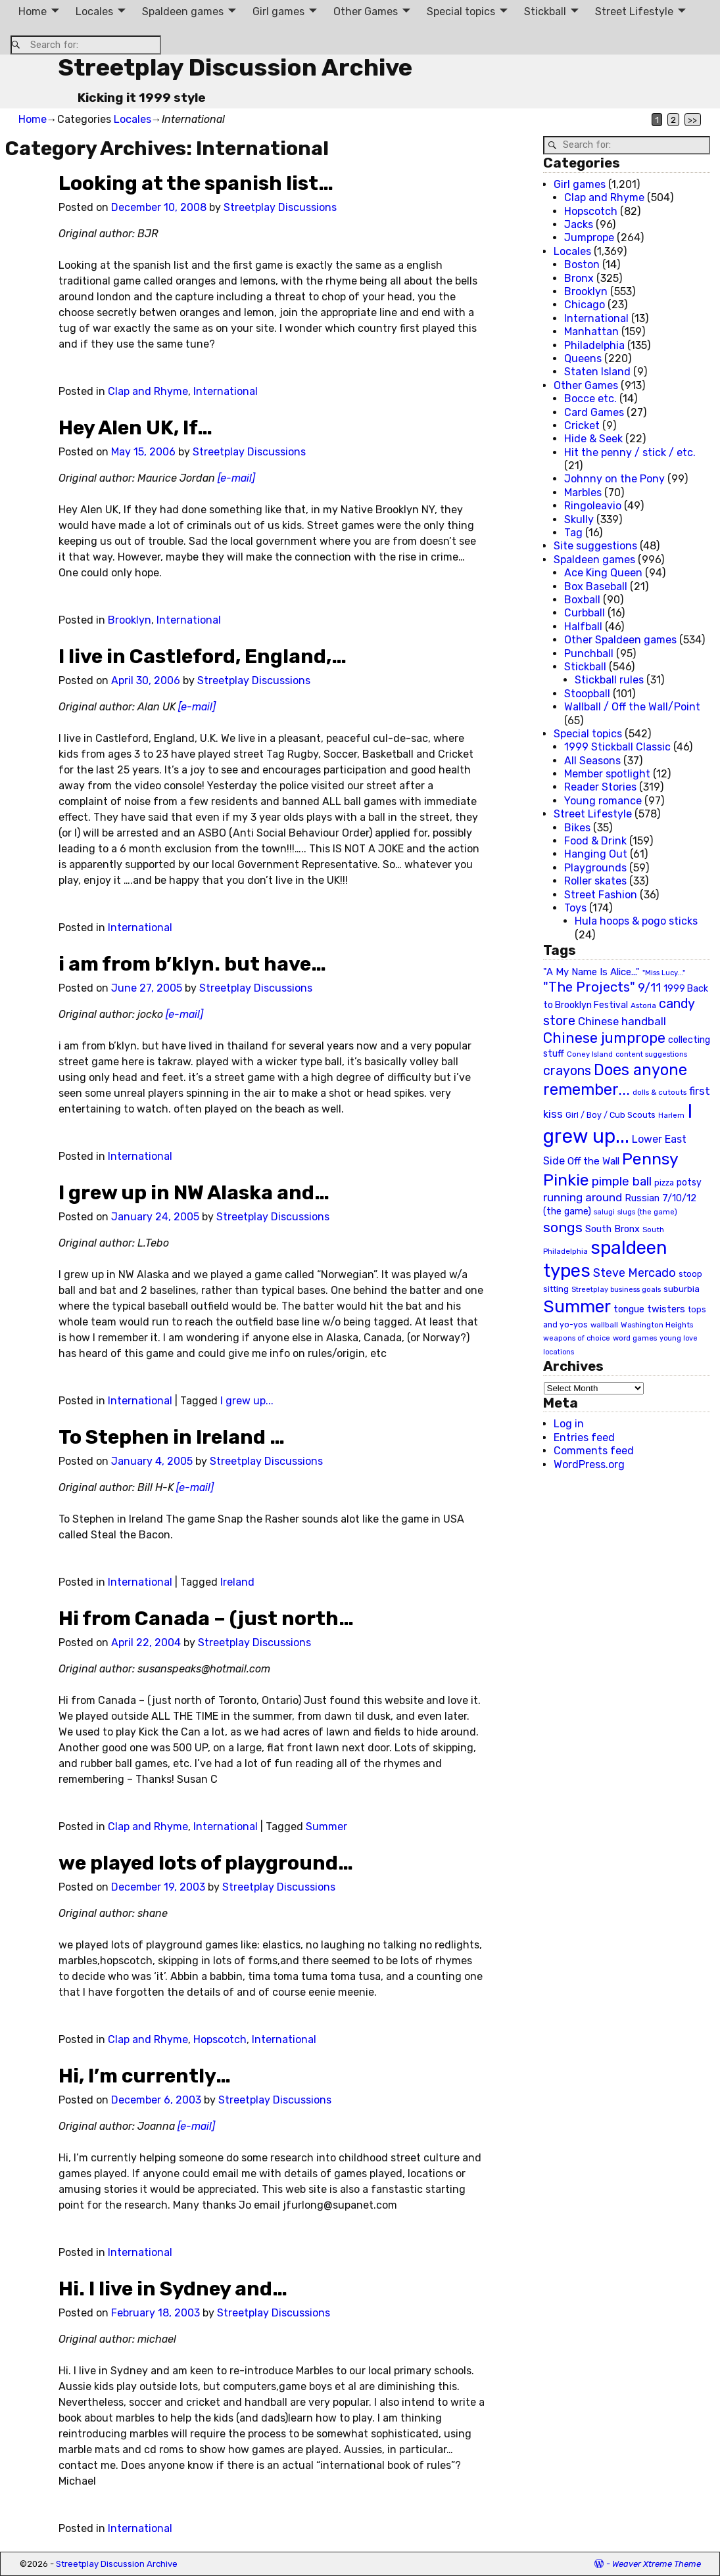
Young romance (603, 800)
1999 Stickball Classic (617, 747)
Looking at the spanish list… (196, 183)
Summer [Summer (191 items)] (577, 1306)
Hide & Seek (593, 438)
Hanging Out (595, 854)
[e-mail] (236, 478)
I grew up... (247, 1400)
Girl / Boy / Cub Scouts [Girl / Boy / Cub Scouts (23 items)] (610, 1115)
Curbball (584, 613)
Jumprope (589, 237)
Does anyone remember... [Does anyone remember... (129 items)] (615, 1080)
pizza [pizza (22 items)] (664, 1182)
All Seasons (592, 760)
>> (692, 119)
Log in (569, 1423)
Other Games (365, 11)
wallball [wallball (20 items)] (604, 1324)
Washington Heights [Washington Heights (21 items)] (657, 1324)
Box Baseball (595, 586)
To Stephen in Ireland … (172, 1437)
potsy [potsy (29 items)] (689, 1182)
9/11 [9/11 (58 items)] (649, 987)
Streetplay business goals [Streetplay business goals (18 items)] (616, 1289)
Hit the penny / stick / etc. (630, 452)
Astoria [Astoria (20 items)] (643, 1005)
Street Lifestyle (634, 11)
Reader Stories (600, 787)
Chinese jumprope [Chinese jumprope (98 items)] (604, 1038)
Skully (579, 519)
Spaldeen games (183, 11)
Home (32, 11)
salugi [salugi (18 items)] (604, 1212)
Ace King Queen (603, 572)
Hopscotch (220, 2039)
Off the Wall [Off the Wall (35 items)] (593, 1161)
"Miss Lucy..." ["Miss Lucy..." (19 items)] (663, 972)
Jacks (578, 224)
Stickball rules (609, 680)
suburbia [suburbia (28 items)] (681, 1288)
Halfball (583, 626)
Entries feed (584, 1437)
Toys (575, 908)
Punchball (588, 653)
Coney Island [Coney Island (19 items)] (590, 1054)
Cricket (582, 425)
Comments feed (594, 1450)
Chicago (584, 304)
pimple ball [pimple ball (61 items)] (622, 1181)
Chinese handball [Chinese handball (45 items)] (622, 1021)
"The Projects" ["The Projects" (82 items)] (589, 987)
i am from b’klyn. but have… (192, 964)
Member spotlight (607, 774)
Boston (582, 264)
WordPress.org (589, 1464)
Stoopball (587, 693)
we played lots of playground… (206, 1863)
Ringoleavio (592, 505)
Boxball (582, 599)
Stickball (545, 11)
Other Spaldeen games (620, 639)
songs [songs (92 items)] (563, 1227)
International (225, 391)
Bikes (577, 827)
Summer (326, 1826)
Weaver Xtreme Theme (656, 2564)
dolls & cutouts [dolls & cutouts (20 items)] (659, 1092)
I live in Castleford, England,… (203, 656)
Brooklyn (129, 620)
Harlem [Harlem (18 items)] (671, 1115)
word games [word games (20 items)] (635, 1338)
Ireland (237, 1582)
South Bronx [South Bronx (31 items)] (612, 1229)
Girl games (278, 11)
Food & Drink (595, 841)
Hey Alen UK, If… (135, 428)
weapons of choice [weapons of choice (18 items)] (576, 1338)
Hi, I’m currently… (145, 2076)
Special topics (461, 11)
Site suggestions (595, 546)
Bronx (579, 278)
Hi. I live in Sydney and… (173, 2289)
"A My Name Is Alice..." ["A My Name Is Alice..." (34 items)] (591, 972)
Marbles (583, 492)
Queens (583, 358)
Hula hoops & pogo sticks (636, 921)
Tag (573, 532)
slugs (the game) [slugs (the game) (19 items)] (647, 1211)
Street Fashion (600, 894)
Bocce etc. (590, 398)
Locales (94, 11)
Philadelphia (594, 345)
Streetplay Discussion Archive (235, 67)
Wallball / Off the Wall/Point (632, 707)
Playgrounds (595, 868)
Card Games (594, 412)
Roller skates (595, 881)
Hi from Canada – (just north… (206, 1618)
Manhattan (591, 331)
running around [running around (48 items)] (582, 1197)
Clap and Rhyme (148, 391)
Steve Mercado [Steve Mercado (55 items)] (634, 1272)
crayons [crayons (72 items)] (567, 1070)
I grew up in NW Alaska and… (194, 1193)
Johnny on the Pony (614, 478)
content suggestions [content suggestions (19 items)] (651, 1054)
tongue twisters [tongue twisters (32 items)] (649, 1309)
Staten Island (597, 371)
